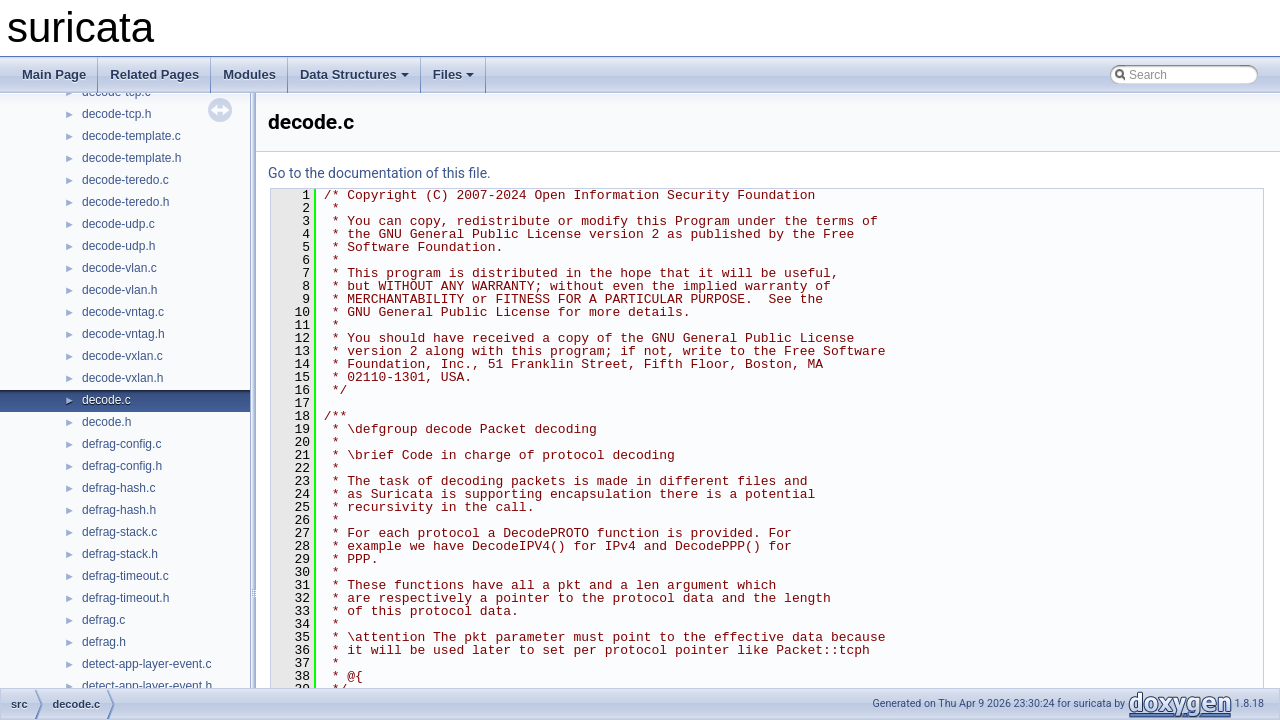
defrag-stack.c (119, 532)
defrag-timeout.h (125, 598)
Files (454, 74)
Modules (249, 74)
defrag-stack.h (120, 554)
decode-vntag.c (123, 312)
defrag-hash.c (118, 488)
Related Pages (154, 74)
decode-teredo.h (125, 202)
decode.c (106, 400)
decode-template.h (131, 158)
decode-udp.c (118, 224)
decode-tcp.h (116, 114)
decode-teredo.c (125, 180)
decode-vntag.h (123, 334)
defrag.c (103, 620)
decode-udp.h (118, 246)
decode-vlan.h (119, 290)
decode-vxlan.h (122, 378)
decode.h (106, 422)
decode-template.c (131, 136)
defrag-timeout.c (125, 576)
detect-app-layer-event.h (147, 686)
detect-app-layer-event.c (146, 664)
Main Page (54, 74)
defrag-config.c (121, 444)
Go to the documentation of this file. (379, 173)
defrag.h (104, 642)
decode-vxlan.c (122, 356)
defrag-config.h (122, 466)
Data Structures (354, 74)
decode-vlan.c (119, 268)
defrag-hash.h (119, 510)
